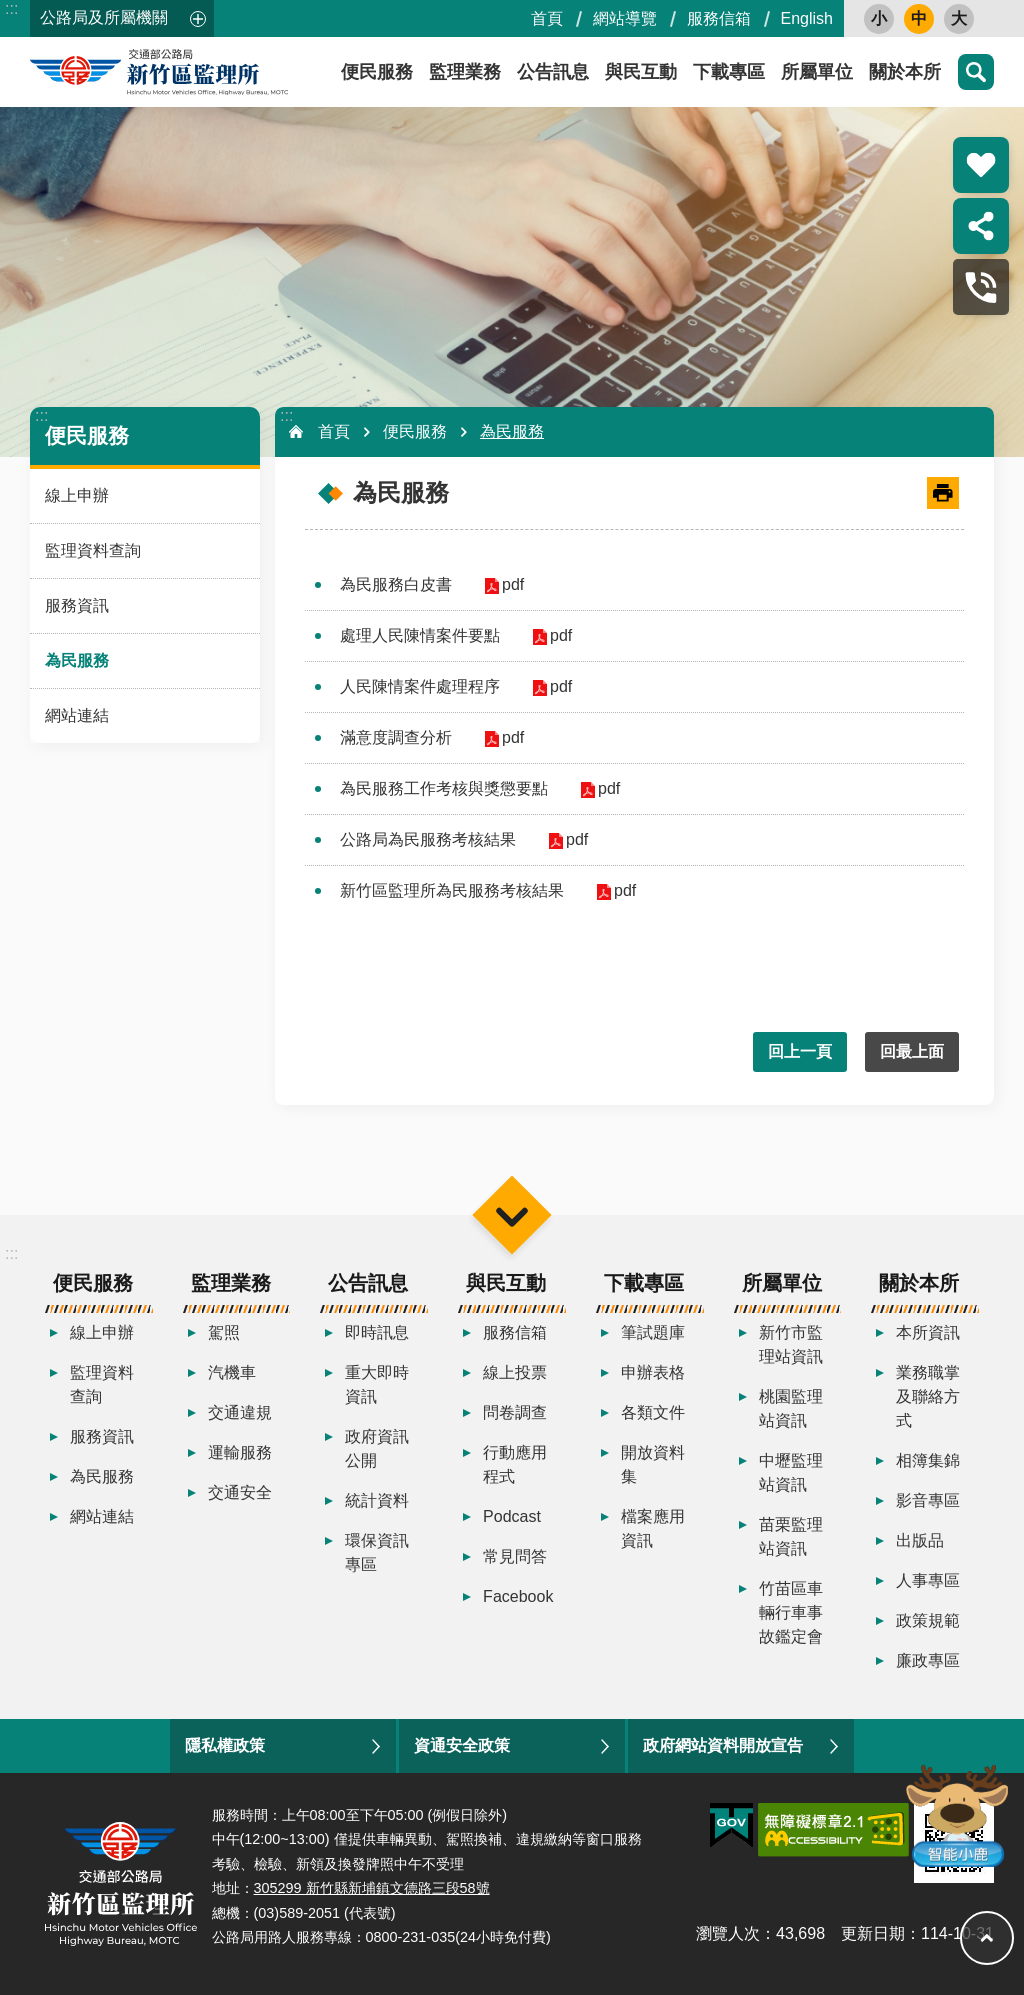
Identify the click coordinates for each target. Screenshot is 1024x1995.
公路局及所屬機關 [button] (104, 17)
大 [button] (959, 18)
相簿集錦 (928, 1460)
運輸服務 (240, 1452)
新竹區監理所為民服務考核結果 (452, 890)
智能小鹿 (955, 1814)
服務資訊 (77, 605)
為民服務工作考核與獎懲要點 (444, 788)
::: (11, 8)
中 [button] (919, 18)
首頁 (547, 18)
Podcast (512, 1516)
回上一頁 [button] (800, 1051)
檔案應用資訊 (653, 1528)
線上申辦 (77, 495)
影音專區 (928, 1500)
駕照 (224, 1332)
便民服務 (87, 435)
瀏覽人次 (728, 1933)
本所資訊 (928, 1332)
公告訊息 (553, 72)
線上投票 (515, 1372)
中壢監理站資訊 (791, 1472)
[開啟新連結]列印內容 (943, 493)
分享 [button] (981, 226)
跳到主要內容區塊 (10, 10)
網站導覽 (625, 18)
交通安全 (240, 1492)
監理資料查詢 (93, 550)
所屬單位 (817, 72)
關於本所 (905, 72)
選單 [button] (511, 1214)
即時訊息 (377, 1332)
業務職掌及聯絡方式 (928, 1396)
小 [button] (879, 18)
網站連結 (77, 715)
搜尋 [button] (976, 72)
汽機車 (232, 1372)
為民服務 (77, 660)
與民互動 (641, 72)
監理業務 (465, 72)
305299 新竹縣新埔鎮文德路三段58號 (372, 1888)
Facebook (518, 1596)
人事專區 (928, 1580)
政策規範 (928, 1620)
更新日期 (873, 1933)
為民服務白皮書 (396, 584)
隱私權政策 (225, 1745)
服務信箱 (719, 18)
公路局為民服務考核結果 (428, 839)
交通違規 (240, 1412)
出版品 (920, 1540)
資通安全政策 (462, 1745)
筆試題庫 (653, 1332)
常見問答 (515, 1556)
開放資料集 (653, 1464)
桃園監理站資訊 (791, 1408)
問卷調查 (515, 1412)
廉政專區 (928, 1660)
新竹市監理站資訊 (791, 1344)
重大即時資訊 (377, 1384)
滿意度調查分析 (396, 737)
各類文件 (653, 1412)
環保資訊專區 (377, 1552)
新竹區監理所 (210, 72)
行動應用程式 (515, 1464)
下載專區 (729, 72)
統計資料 (377, 1500)
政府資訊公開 (377, 1448)
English (807, 18)
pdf (511, 584)
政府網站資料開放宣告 (723, 1745)
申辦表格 (653, 1372)
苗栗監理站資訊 (791, 1536)
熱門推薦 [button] (981, 165)
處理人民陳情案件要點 (420, 635)
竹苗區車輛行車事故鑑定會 (791, 1612)
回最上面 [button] (912, 1051)
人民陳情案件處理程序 (420, 686)
